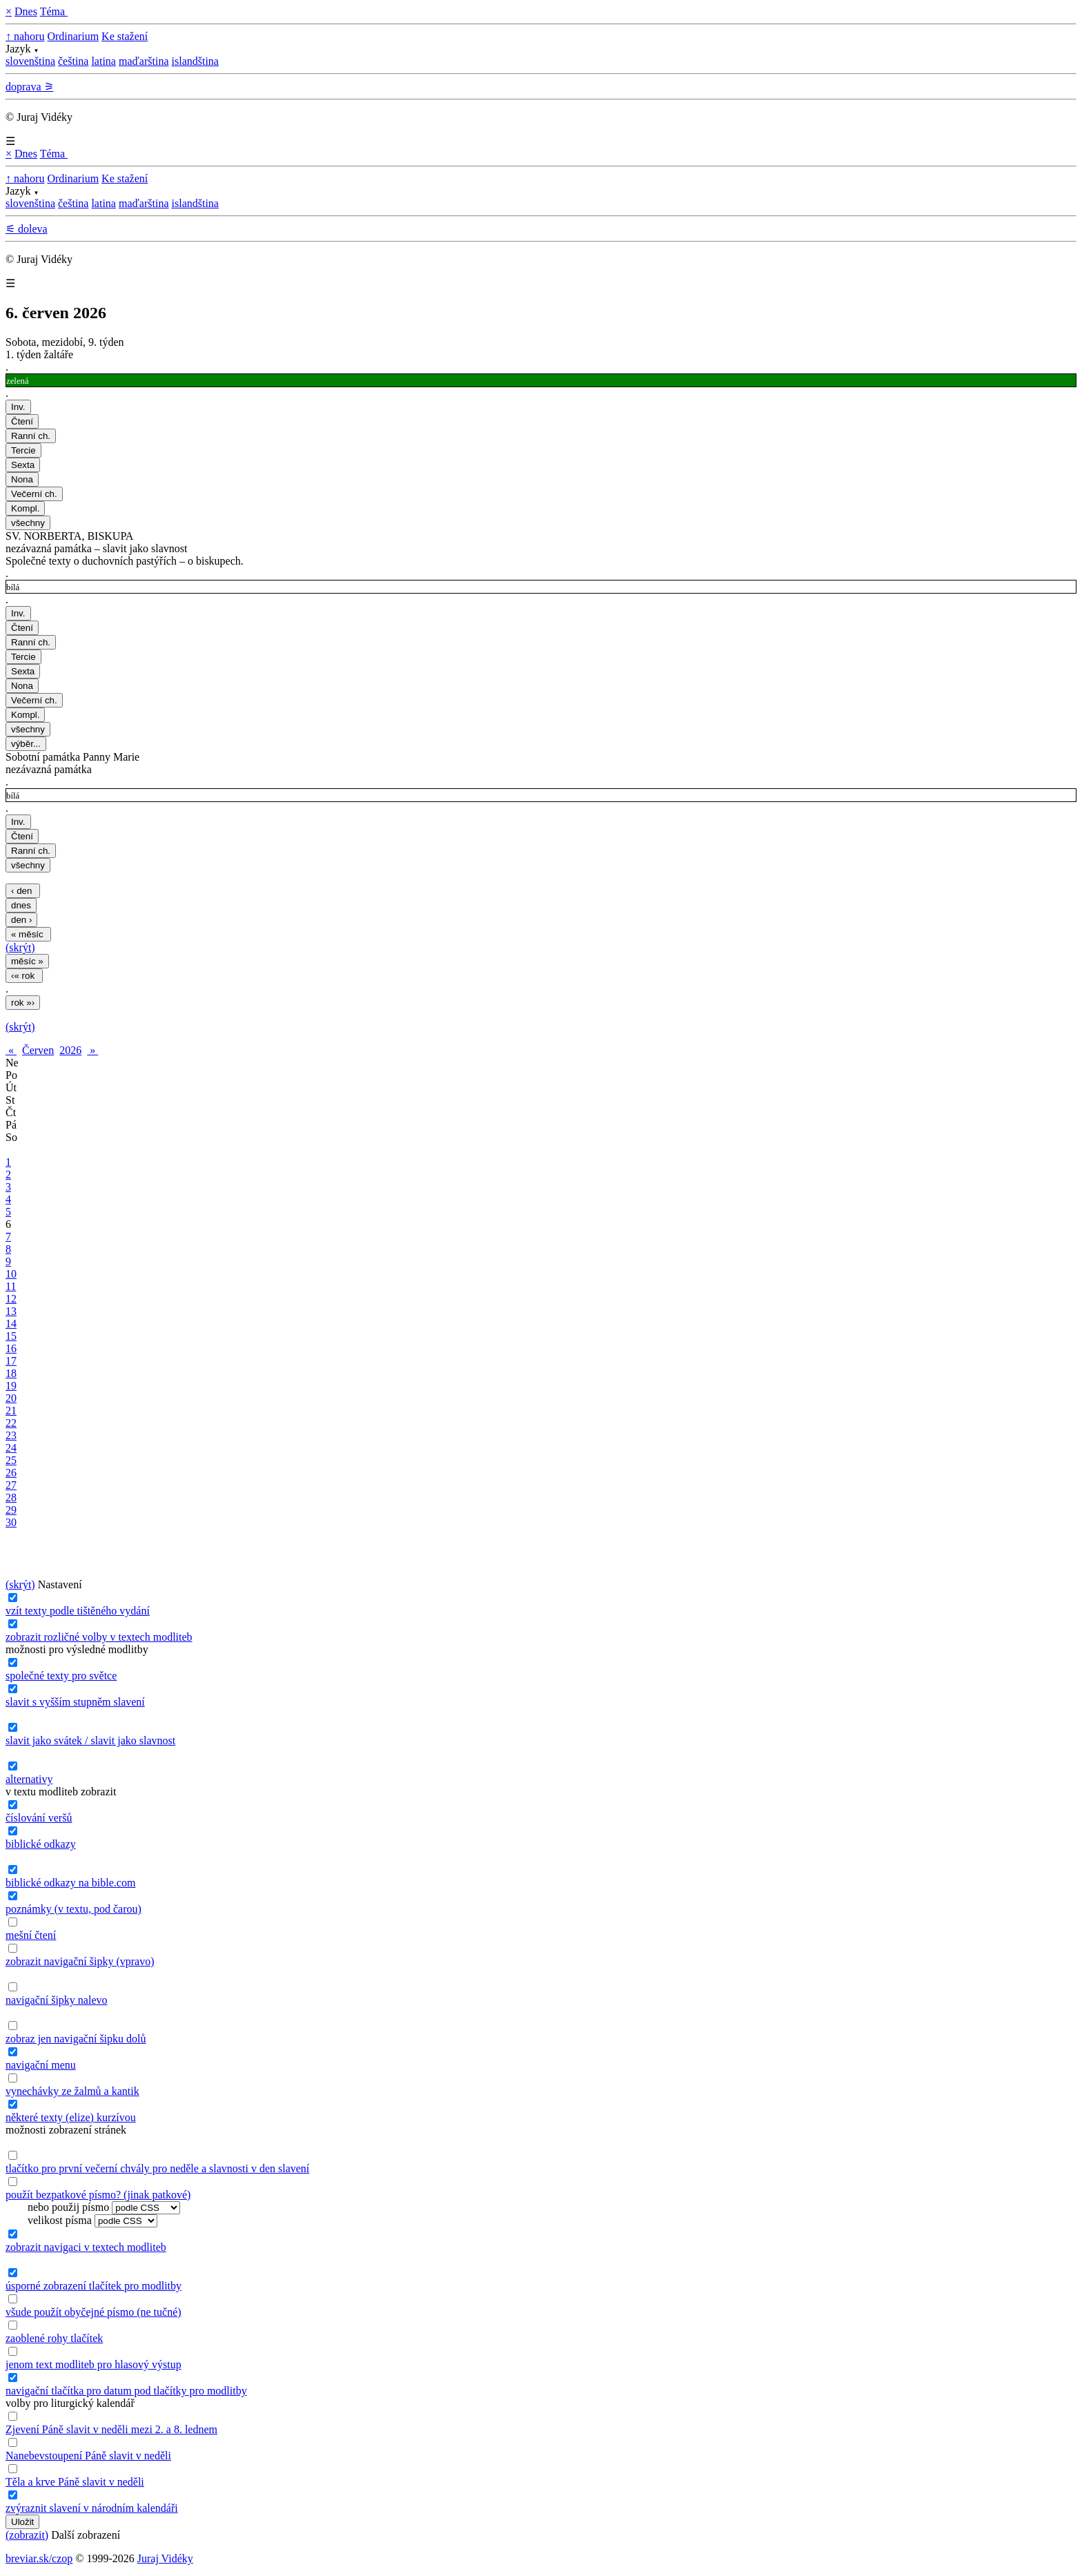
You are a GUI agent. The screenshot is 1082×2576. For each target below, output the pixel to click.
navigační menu (41, 2065)
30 (11, 1522)
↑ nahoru (25, 36)
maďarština (144, 61)
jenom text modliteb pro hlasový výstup (93, 2364)
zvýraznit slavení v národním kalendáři (92, 2508)
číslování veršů (39, 1818)
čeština (73, 61)
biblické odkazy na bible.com (70, 1883)
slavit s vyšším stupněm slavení (75, 1702)
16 (11, 1348)
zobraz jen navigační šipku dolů (76, 2039)
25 (11, 1460)
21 (11, 1410)
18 (11, 1373)
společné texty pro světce (61, 1675)
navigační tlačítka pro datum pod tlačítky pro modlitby (126, 2391)
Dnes (25, 11)
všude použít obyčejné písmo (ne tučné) (93, 2312)
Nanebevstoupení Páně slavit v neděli (88, 2455)
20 (11, 1398)
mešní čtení (31, 1935)
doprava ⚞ (30, 86)
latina (103, 61)
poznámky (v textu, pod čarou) (73, 1909)
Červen (38, 1050)
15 (11, 1336)
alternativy (29, 1779)
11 (11, 1286)
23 (11, 1435)
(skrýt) (20, 947)
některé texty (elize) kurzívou (71, 2117)
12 (11, 1299)
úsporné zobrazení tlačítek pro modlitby (93, 2286)
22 (11, 1423)
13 (11, 1311)
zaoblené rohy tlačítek (54, 2338)
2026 (70, 1050)
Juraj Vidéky (165, 2558)
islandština (195, 61)
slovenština (30, 61)
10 (11, 1274)
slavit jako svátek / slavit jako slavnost (90, 1740)
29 (11, 1510)
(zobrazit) (27, 2535)
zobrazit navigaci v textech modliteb (86, 2247)
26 (11, 1473)
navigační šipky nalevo (57, 2000)
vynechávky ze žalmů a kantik (72, 2091)
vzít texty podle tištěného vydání (78, 1611)
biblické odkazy (41, 1844)
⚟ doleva (27, 229)
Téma (54, 11)
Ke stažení (124, 36)
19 (11, 1386)
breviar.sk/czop (39, 2558)
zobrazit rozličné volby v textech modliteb (99, 1637)
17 (11, 1361)
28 (11, 1497)
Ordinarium (73, 36)
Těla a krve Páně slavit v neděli (75, 2482)
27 (11, 1485)
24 (11, 1448)
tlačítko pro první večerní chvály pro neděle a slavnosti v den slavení (157, 2168)
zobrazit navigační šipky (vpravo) (80, 1961)
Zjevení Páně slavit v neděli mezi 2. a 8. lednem (111, 2429)
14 (11, 1323)
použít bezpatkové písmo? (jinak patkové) (98, 2195)
